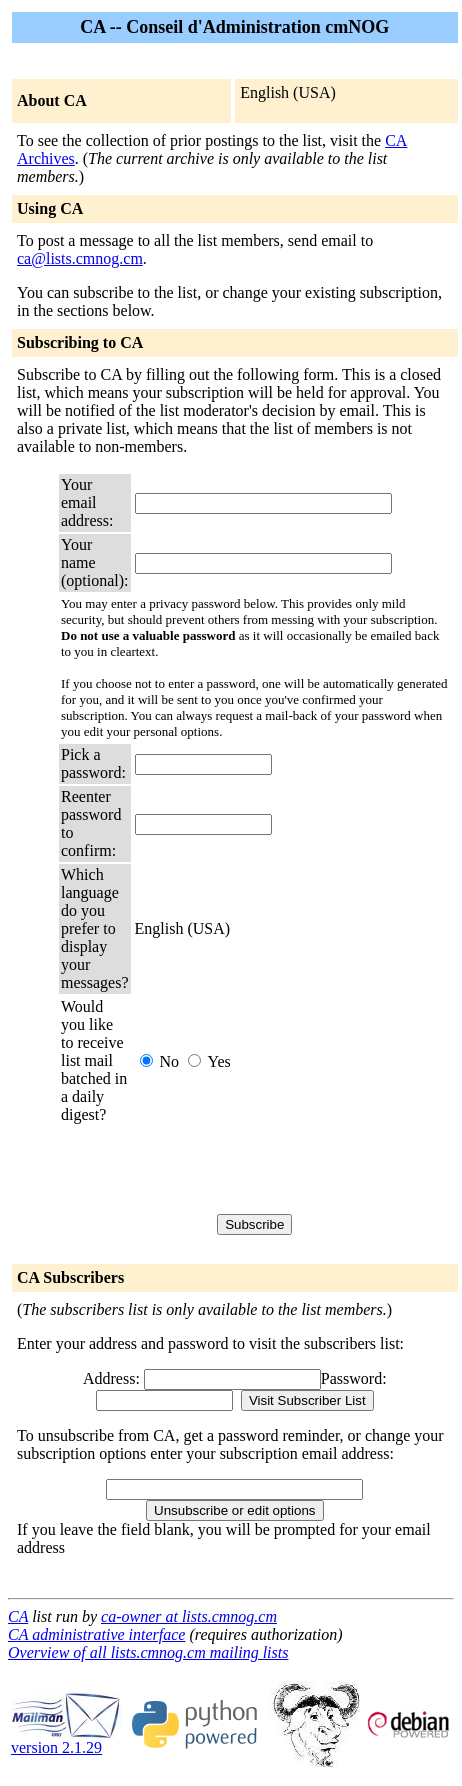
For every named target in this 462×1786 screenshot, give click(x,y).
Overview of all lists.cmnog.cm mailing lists (148, 1652)
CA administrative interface (96, 1634)
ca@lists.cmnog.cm (80, 258)
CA (18, 1616)
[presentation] (287, 1169)
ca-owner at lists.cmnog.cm (189, 1616)
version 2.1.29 (66, 1740)
